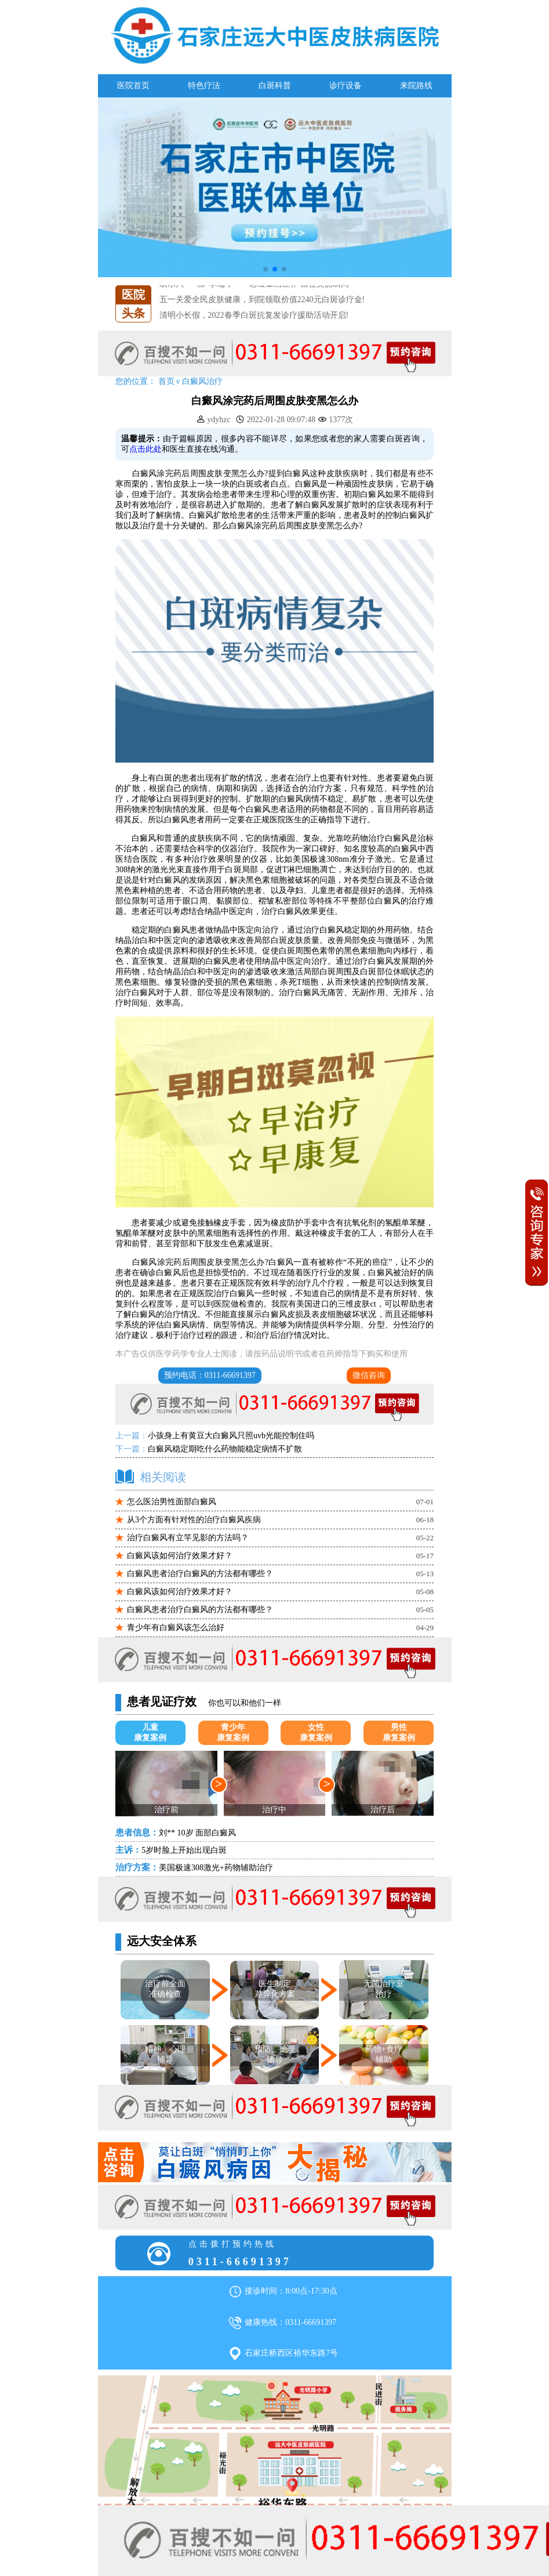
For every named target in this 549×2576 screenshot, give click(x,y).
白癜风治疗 (202, 381)
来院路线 (416, 85)
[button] (265, 269)
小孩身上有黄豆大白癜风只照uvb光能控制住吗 (231, 1435)
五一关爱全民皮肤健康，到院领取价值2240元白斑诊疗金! (262, 299)
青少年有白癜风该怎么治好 (175, 1627)
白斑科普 (275, 85)
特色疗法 (204, 85)
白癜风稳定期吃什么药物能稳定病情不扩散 (225, 1449)
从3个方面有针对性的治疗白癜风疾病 (194, 1519)
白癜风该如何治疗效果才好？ (179, 1555)
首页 (166, 381)
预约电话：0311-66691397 (210, 1375)
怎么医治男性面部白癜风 (171, 1501)
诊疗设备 (345, 85)
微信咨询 (368, 1375)
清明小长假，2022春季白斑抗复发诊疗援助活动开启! (254, 315)
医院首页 (133, 85)
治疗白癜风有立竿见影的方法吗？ (188, 1537)
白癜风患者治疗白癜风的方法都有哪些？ (200, 1573)
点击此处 (145, 449)
